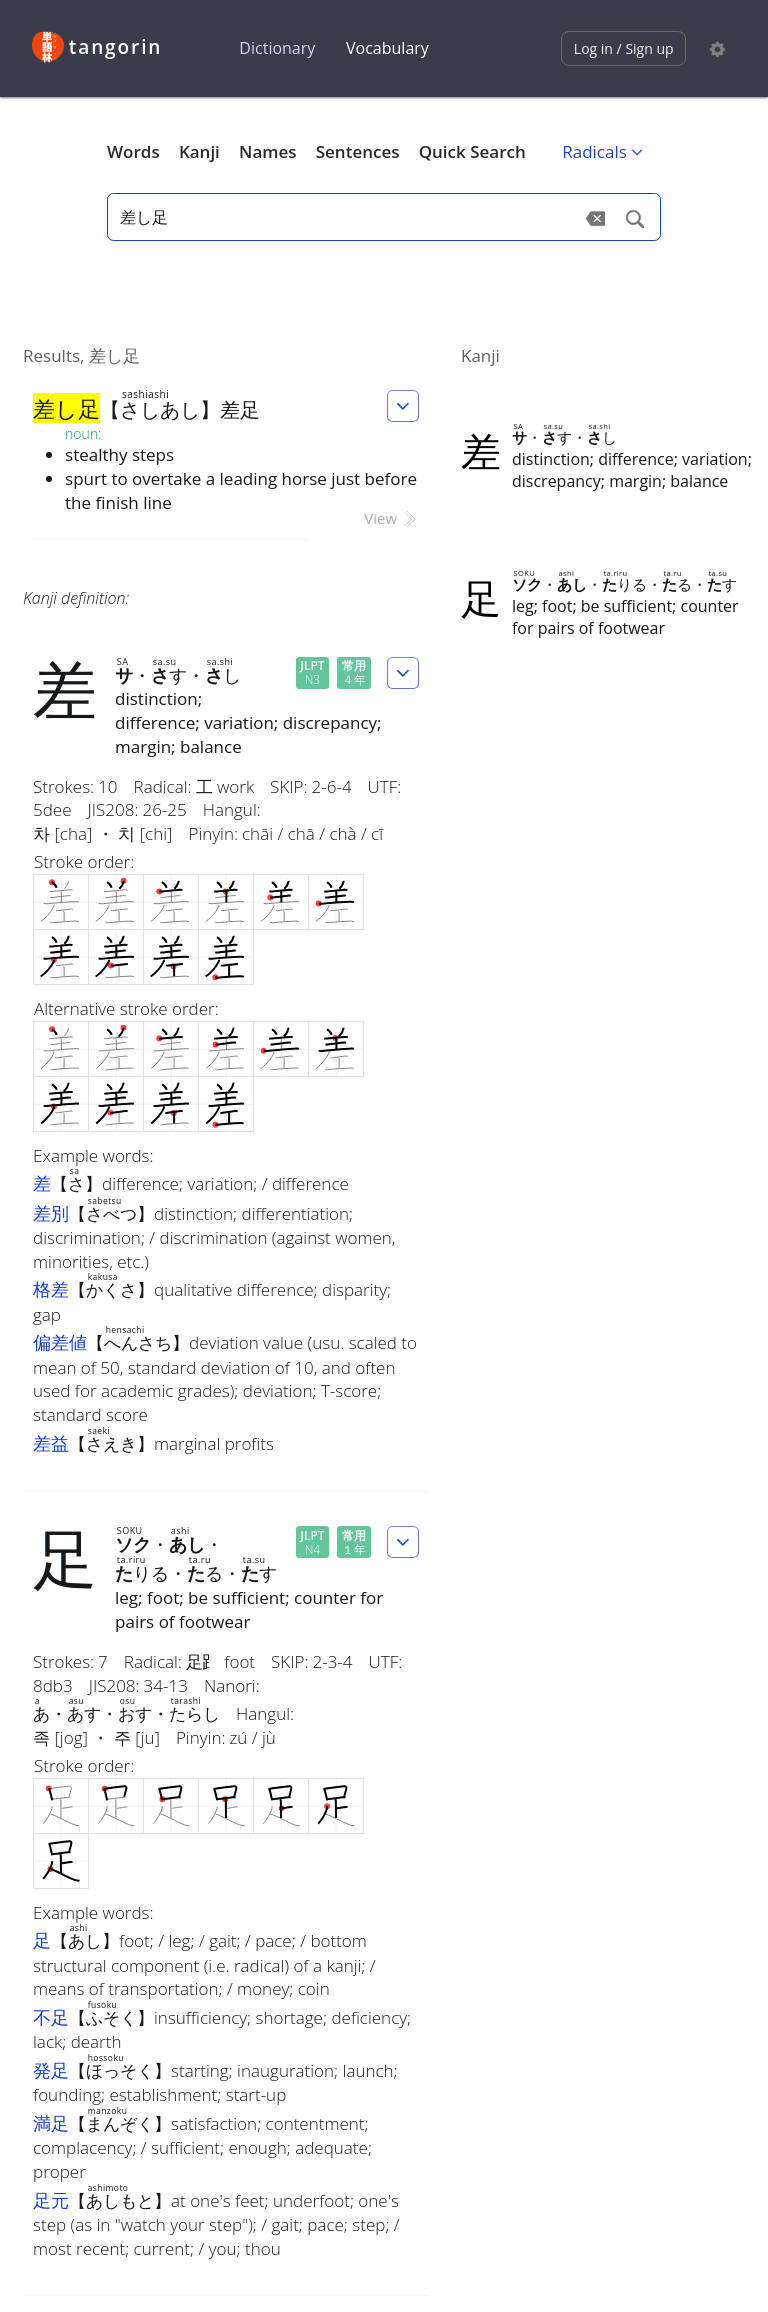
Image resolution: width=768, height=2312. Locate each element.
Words (133, 151)
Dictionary (277, 48)
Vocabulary (387, 48)
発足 (51, 2070)
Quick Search (472, 151)
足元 (51, 2200)
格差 (51, 1289)
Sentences (358, 151)
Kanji (199, 151)
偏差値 (60, 1342)
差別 (51, 1213)
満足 (51, 2123)
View (391, 518)
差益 (51, 1443)
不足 (51, 2017)
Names (267, 151)
